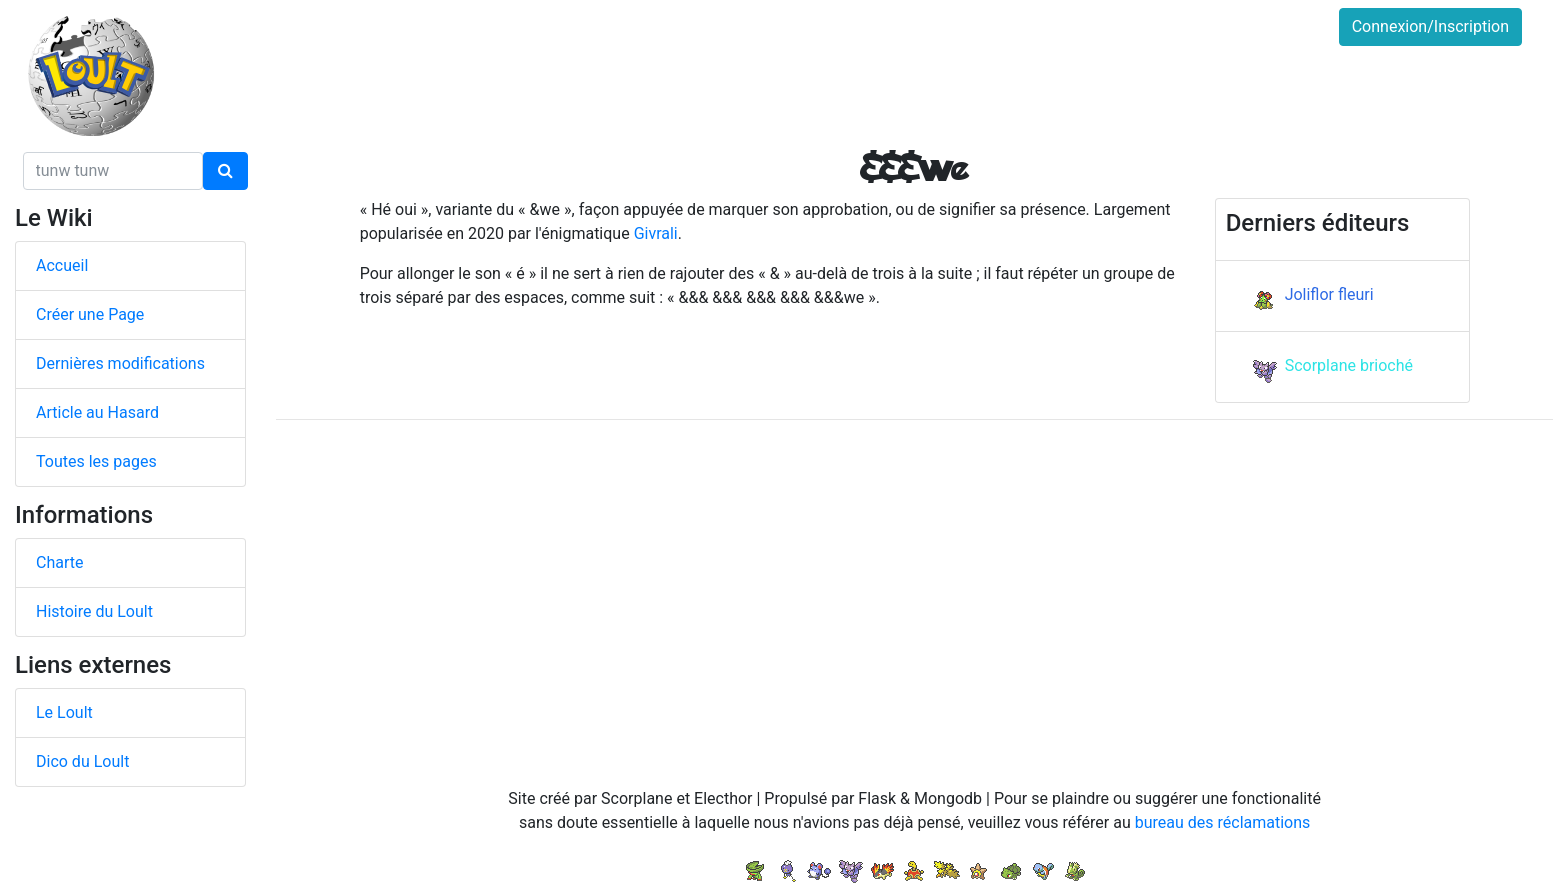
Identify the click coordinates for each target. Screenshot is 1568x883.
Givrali (656, 233)
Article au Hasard (97, 412)
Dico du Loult (82, 761)
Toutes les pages (96, 461)
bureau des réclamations (1223, 822)
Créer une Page (90, 314)
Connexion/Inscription (1430, 26)
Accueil (62, 265)
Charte (59, 562)
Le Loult (64, 712)
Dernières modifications (120, 363)
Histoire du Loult (94, 611)
